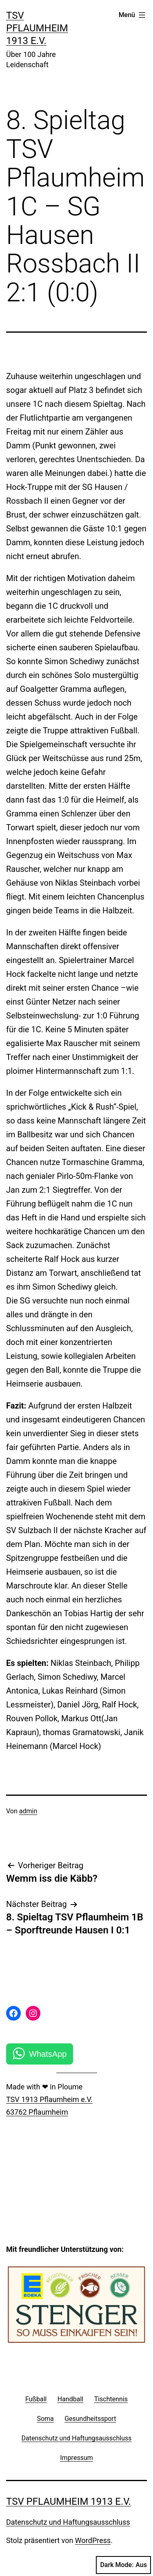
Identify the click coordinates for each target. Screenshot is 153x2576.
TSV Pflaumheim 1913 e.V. (37, 28)
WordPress (93, 2540)
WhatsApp (48, 2053)
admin (28, 1811)
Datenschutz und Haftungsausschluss (68, 2522)
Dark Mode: (123, 2565)
